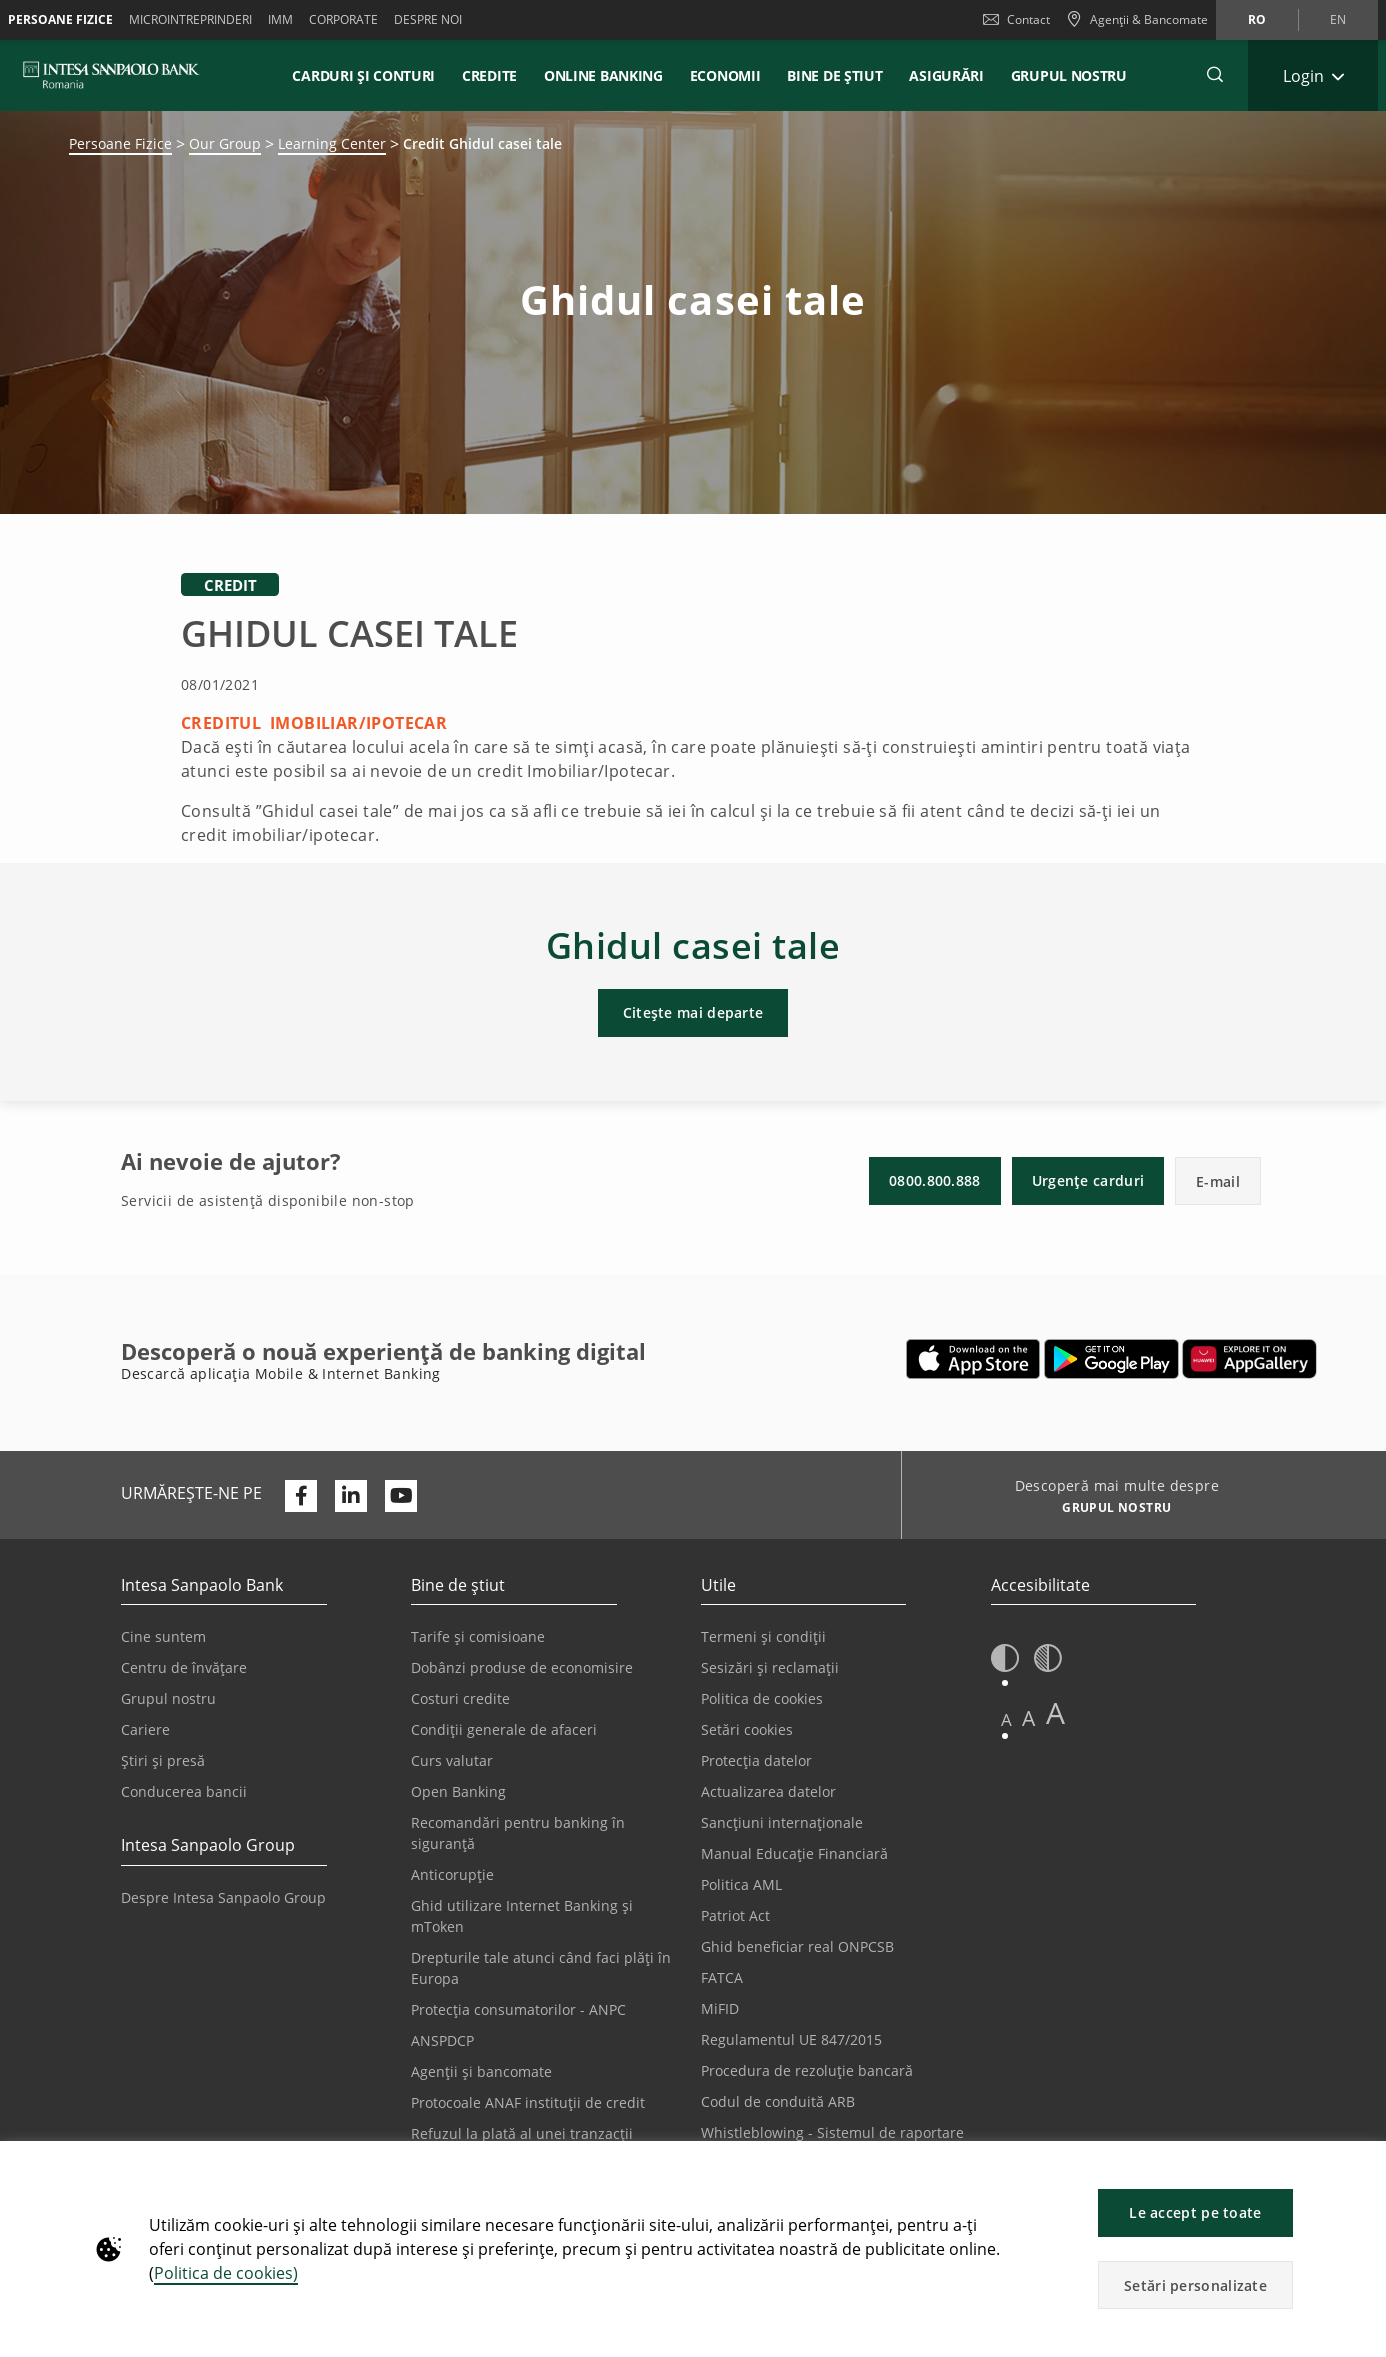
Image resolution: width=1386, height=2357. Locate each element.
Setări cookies (747, 1729)
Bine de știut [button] (834, 75)
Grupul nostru (168, 1698)
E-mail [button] (1218, 1181)
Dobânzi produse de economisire (522, 1667)
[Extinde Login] (1313, 75)
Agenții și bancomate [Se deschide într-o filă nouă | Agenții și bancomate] (481, 2071)
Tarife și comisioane (478, 1636)
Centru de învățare (184, 1667)
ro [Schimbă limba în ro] (1257, 19)
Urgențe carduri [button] (1088, 1180)
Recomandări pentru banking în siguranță (518, 1833)
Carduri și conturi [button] (363, 75)
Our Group (225, 143)
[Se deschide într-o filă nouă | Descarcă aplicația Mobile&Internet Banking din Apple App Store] (973, 1359)
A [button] (1006, 1719)
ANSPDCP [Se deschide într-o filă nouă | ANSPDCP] (442, 2040)
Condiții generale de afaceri (504, 1729)
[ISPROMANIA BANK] (111, 75)
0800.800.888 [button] (935, 1180)
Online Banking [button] (603, 75)
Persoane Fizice (60, 19)
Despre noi (428, 19)
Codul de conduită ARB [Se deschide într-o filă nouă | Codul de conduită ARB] (778, 2101)
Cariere (145, 1729)
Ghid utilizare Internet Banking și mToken (522, 1916)
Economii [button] (725, 75)
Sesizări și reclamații (770, 1667)
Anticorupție (452, 1874)
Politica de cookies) (226, 2273)
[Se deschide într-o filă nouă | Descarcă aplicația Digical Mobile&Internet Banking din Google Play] (1111, 1359)
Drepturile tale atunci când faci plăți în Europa (541, 1968)
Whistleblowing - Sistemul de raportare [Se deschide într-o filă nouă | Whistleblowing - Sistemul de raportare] (832, 2132)
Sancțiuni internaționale (782, 1822)
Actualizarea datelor (768, 1791)
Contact (1016, 19)
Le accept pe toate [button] (1195, 2212)
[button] (1362, 2166)
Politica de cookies (762, 1698)
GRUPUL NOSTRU (1069, 75)
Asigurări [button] (946, 75)
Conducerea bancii (184, 1791)
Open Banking (458, 1791)
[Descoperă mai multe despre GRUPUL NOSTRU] (1109, 1510)
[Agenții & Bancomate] (1137, 20)
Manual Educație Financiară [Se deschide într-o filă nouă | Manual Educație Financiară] (794, 1853)
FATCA (722, 1977)
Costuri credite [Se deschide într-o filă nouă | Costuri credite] (460, 1698)
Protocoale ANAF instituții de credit (528, 2102)
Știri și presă (163, 1760)
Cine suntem (163, 1636)
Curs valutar (452, 1760)
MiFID (720, 2008)
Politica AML (741, 1884)
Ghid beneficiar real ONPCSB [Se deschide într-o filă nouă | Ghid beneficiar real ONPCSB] (797, 1946)
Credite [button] (489, 75)
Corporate (343, 19)
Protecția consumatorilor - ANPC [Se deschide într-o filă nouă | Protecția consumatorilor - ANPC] (518, 2009)
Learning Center (332, 143)
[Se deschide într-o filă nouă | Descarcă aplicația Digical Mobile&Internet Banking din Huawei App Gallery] (1249, 1359)
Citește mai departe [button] (693, 1012)
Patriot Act (735, 1915)
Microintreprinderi (190, 19)
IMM (280, 19)
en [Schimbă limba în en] (1338, 19)
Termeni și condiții (763, 1636)
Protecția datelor (756, 1760)
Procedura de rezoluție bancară (807, 2070)
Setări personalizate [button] (1195, 2285)
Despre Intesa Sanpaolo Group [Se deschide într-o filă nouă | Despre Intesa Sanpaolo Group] (223, 1897)
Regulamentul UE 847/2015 (791, 2039)
